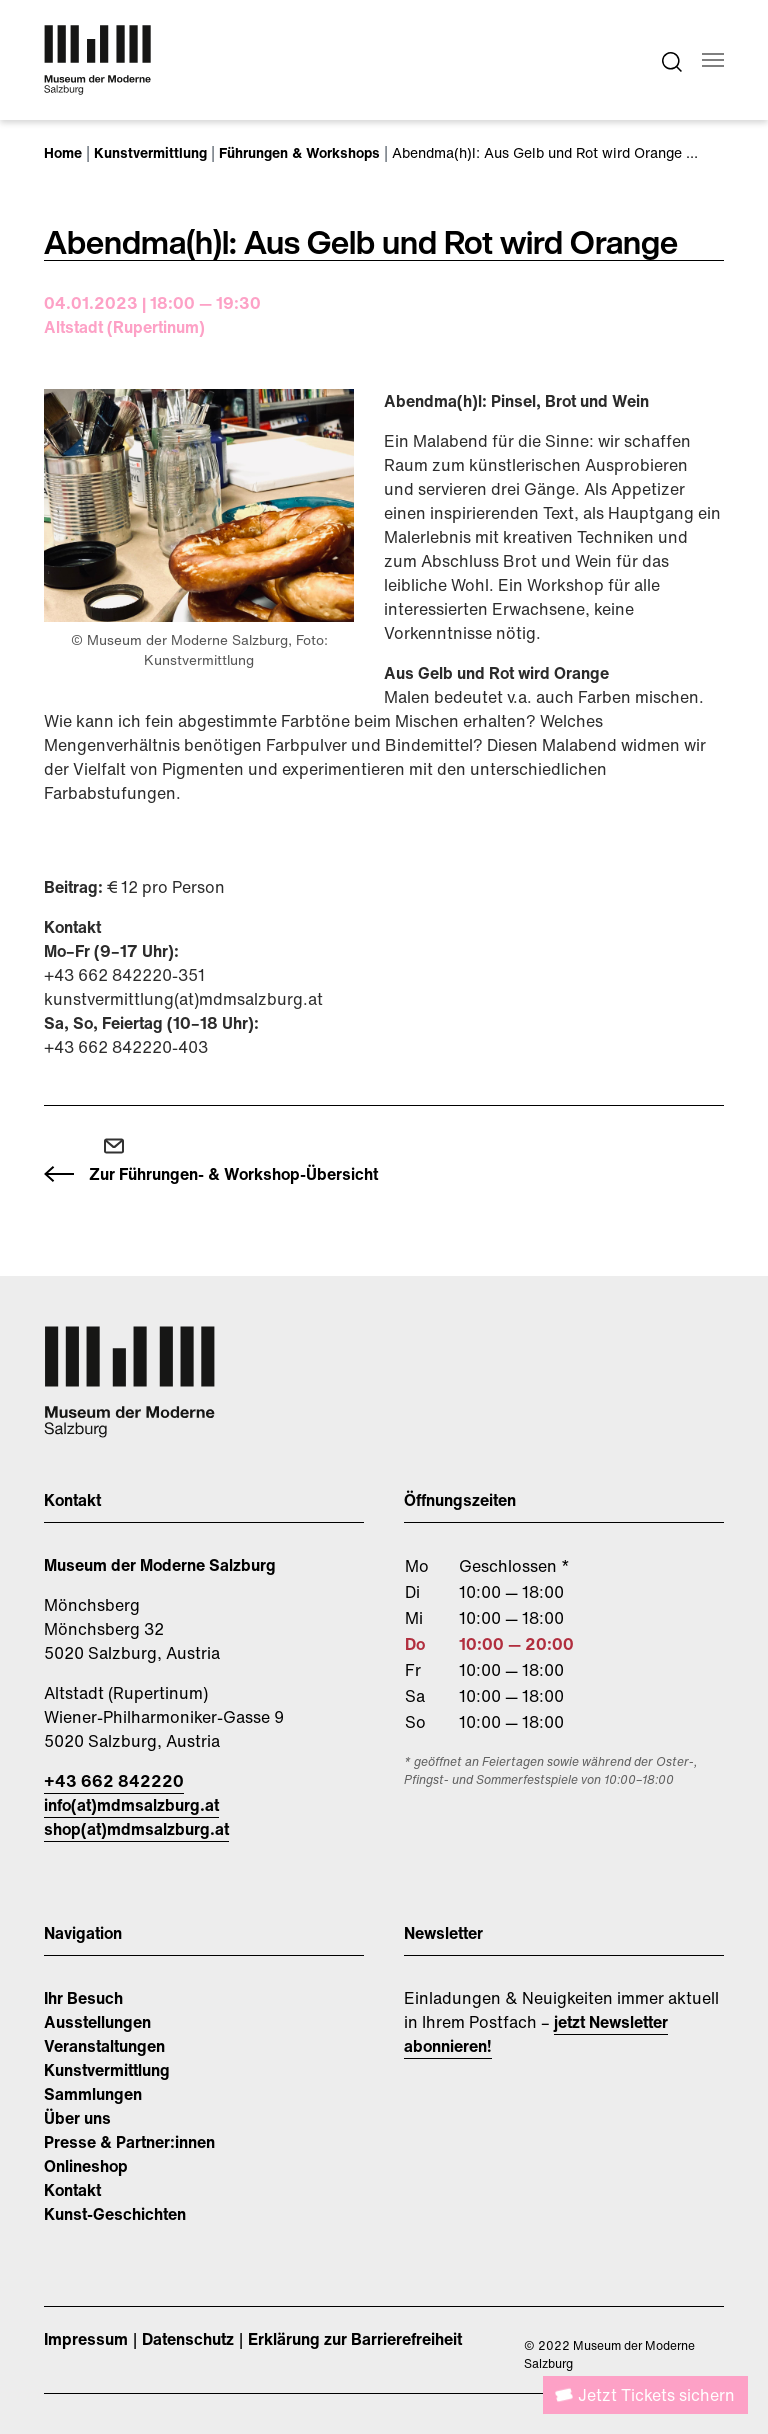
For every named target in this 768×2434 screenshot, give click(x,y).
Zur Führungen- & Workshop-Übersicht (233, 1174)
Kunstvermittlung (107, 2070)
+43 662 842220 (114, 1781)
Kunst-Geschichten (115, 2214)
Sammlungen (93, 2094)
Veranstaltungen (104, 2046)
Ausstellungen (97, 2022)
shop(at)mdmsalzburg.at (136, 1829)
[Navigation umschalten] (713, 60)
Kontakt (72, 2190)
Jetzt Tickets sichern (656, 2395)
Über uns (77, 2118)
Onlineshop (86, 2166)
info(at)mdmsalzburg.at (131, 1805)
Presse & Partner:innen (129, 2142)
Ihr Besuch (83, 1998)
